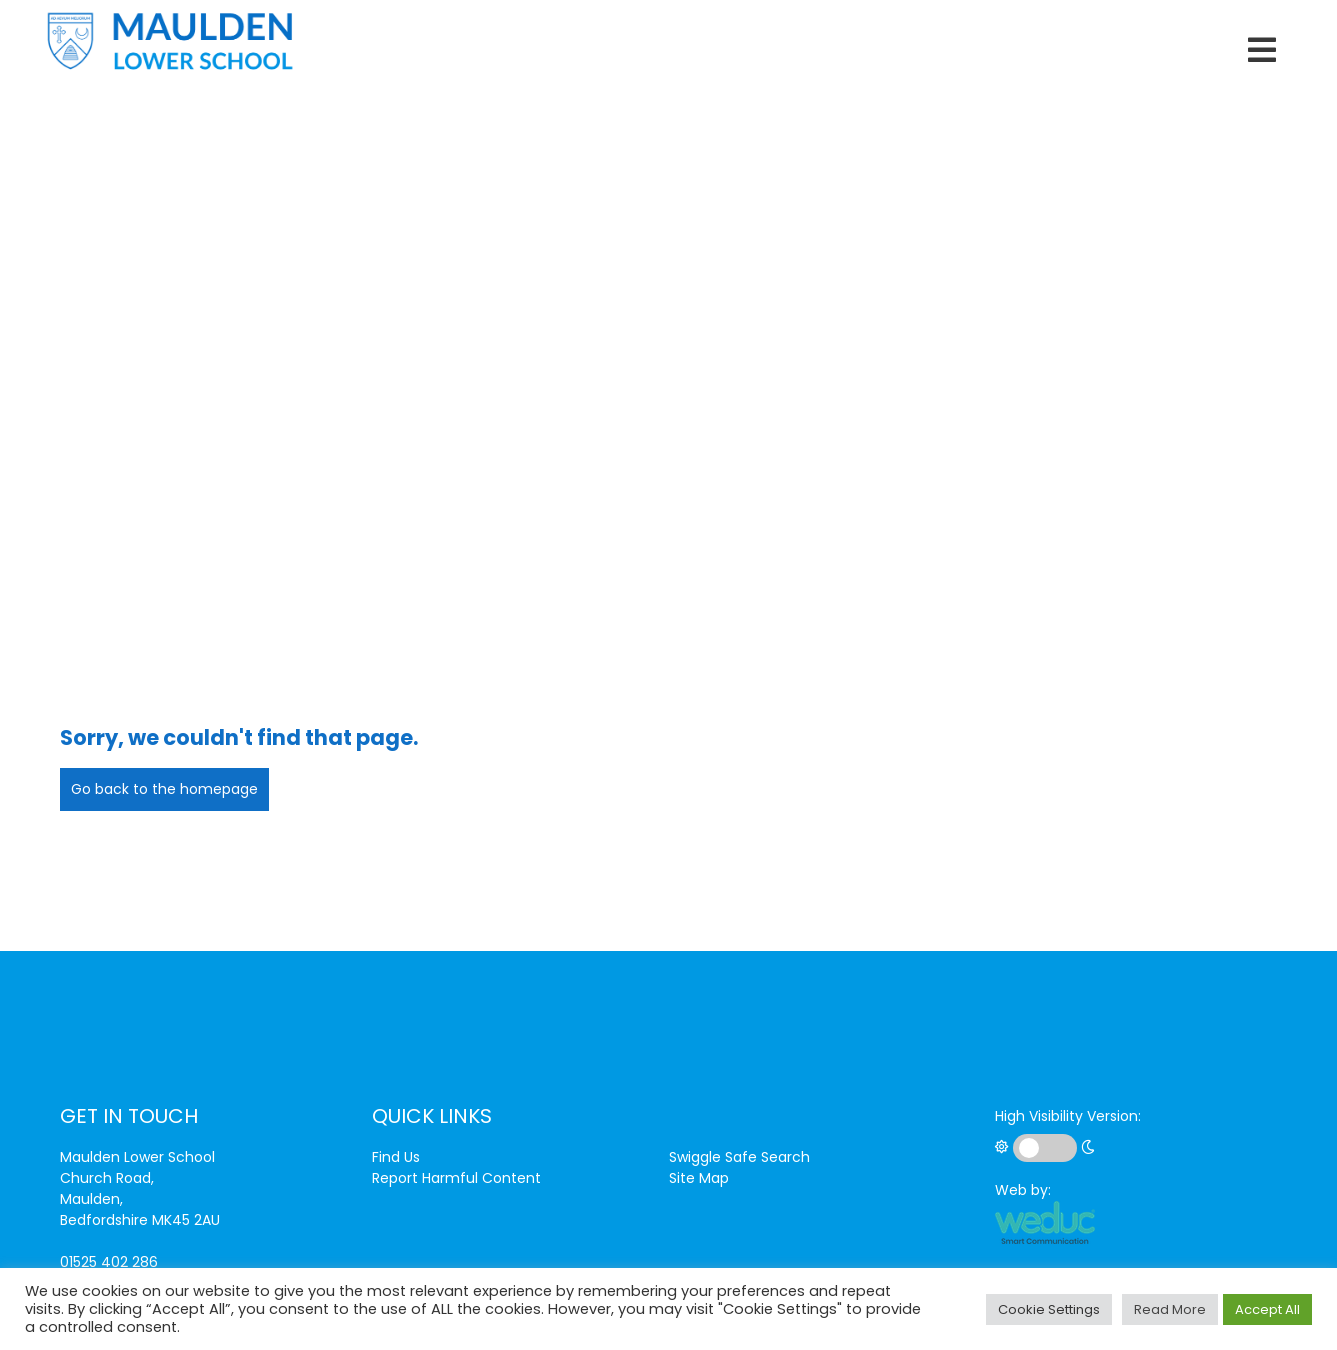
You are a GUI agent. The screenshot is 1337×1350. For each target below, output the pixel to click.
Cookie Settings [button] (1049, 1309)
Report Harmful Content (456, 1178)
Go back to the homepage (164, 789)
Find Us (396, 1157)
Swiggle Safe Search (739, 1157)
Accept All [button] (1267, 1309)
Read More (1170, 1309)
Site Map (699, 1178)
